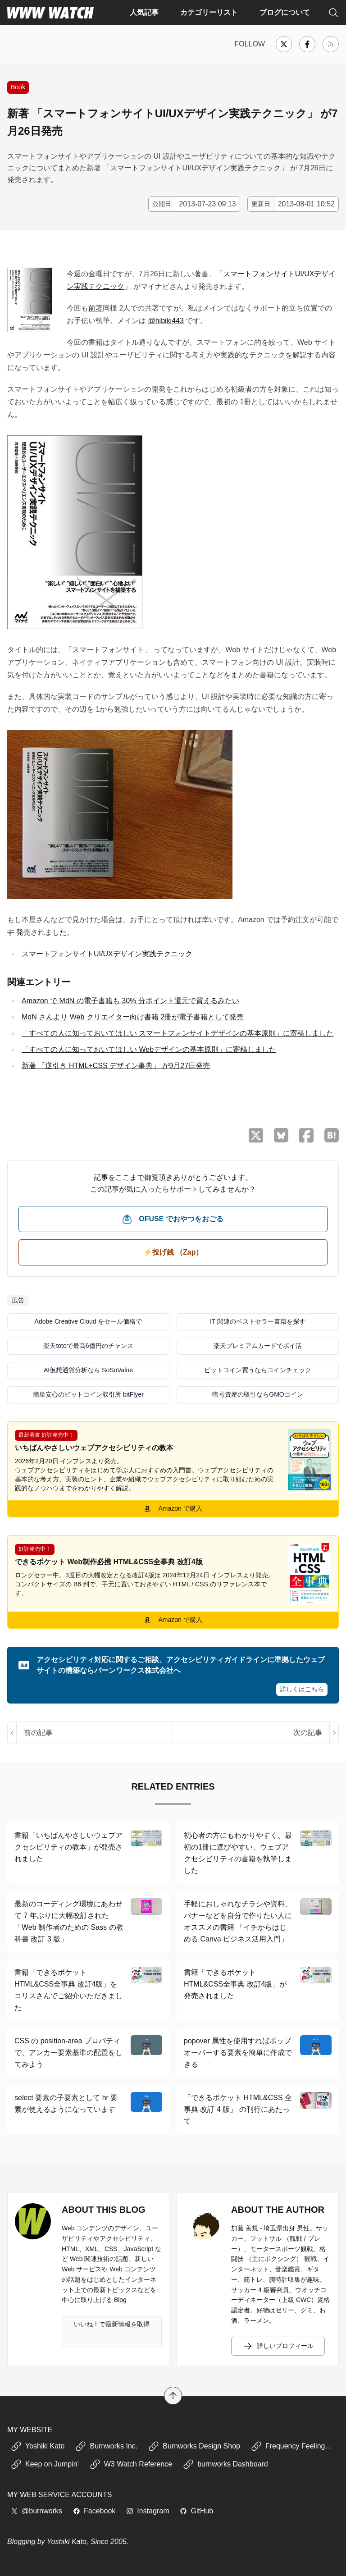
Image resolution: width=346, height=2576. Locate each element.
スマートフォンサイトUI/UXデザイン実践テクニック (107, 954)
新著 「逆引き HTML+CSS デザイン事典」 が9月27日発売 (116, 1065)
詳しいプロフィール (278, 2346)
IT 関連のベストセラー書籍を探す (257, 1321)
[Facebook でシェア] (306, 1135)
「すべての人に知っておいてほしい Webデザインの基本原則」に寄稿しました (149, 1049)
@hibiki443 (165, 320)
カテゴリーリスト (209, 12)
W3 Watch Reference (131, 2464)
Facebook (94, 2511)
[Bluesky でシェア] (281, 1135)
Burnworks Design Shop (194, 2446)
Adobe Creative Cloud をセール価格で (88, 1321)
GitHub (196, 2511)
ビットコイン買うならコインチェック (257, 1370)
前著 (95, 308)
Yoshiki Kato (37, 2446)
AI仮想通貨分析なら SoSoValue (88, 1370)
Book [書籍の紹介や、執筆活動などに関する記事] (18, 87)
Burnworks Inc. (106, 2446)
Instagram (147, 2511)
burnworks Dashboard (225, 2464)
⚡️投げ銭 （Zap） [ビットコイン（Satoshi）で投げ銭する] (173, 1252)
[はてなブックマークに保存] (331, 1135)
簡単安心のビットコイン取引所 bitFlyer (88, 1394)
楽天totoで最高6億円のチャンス (88, 1345)
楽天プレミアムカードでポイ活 (258, 1345)
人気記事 (144, 12)
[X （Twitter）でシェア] (256, 1135)
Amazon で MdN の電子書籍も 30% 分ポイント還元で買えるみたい (130, 1001)
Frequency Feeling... (291, 2446)
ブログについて (285, 12)
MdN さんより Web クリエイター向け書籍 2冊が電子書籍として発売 (133, 1017)
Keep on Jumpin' (45, 2464)
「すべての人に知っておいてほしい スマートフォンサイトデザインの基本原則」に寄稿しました (177, 1033)
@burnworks (36, 2511)
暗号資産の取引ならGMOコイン (257, 1394)
